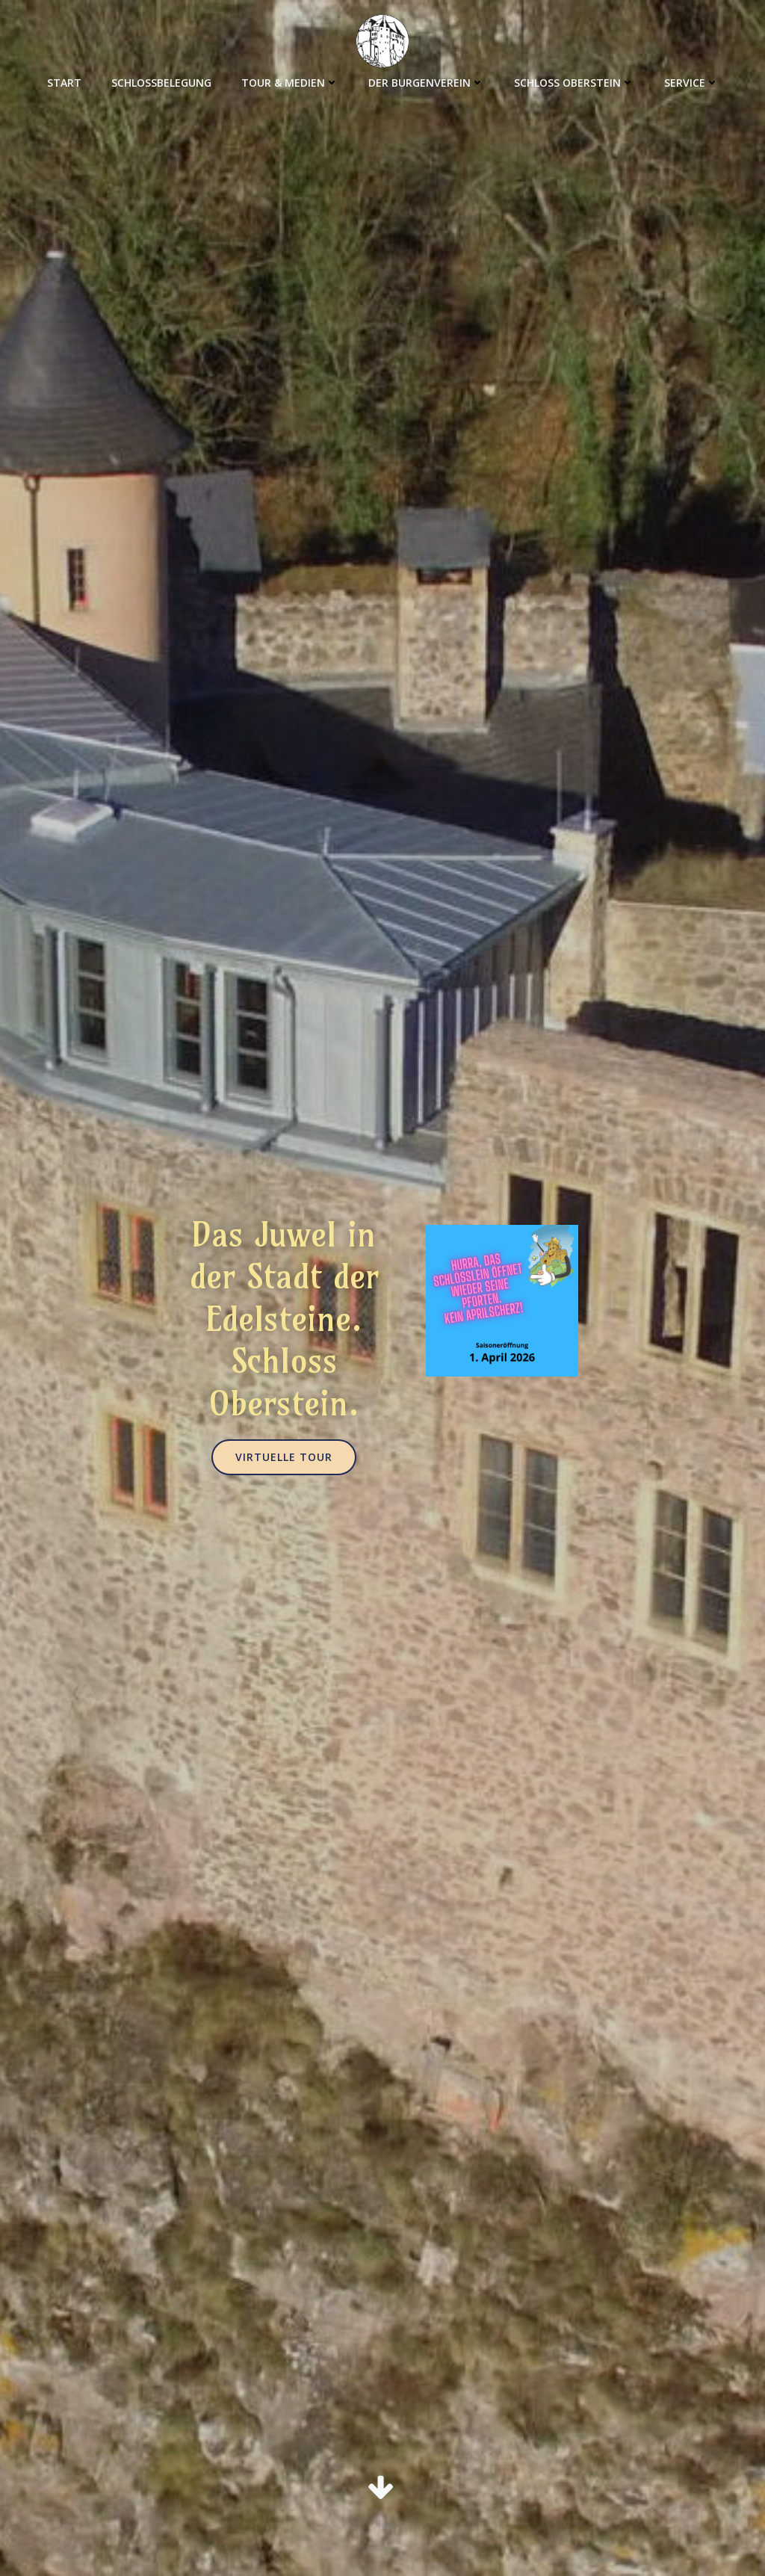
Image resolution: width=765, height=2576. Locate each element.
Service (691, 82)
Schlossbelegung (161, 82)
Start (64, 82)
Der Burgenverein (426, 82)
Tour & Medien (289, 82)
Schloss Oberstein (574, 82)
